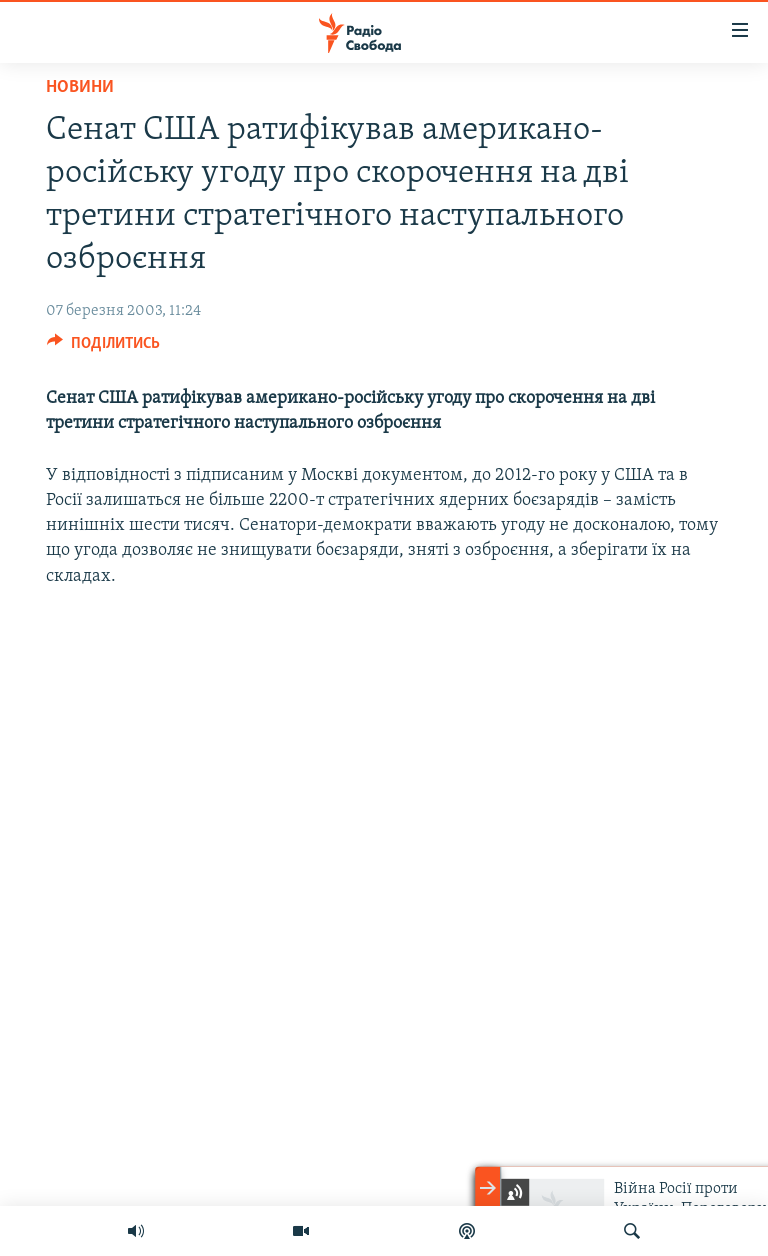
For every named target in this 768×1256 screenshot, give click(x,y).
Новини (80, 87)
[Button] (103, 348)
